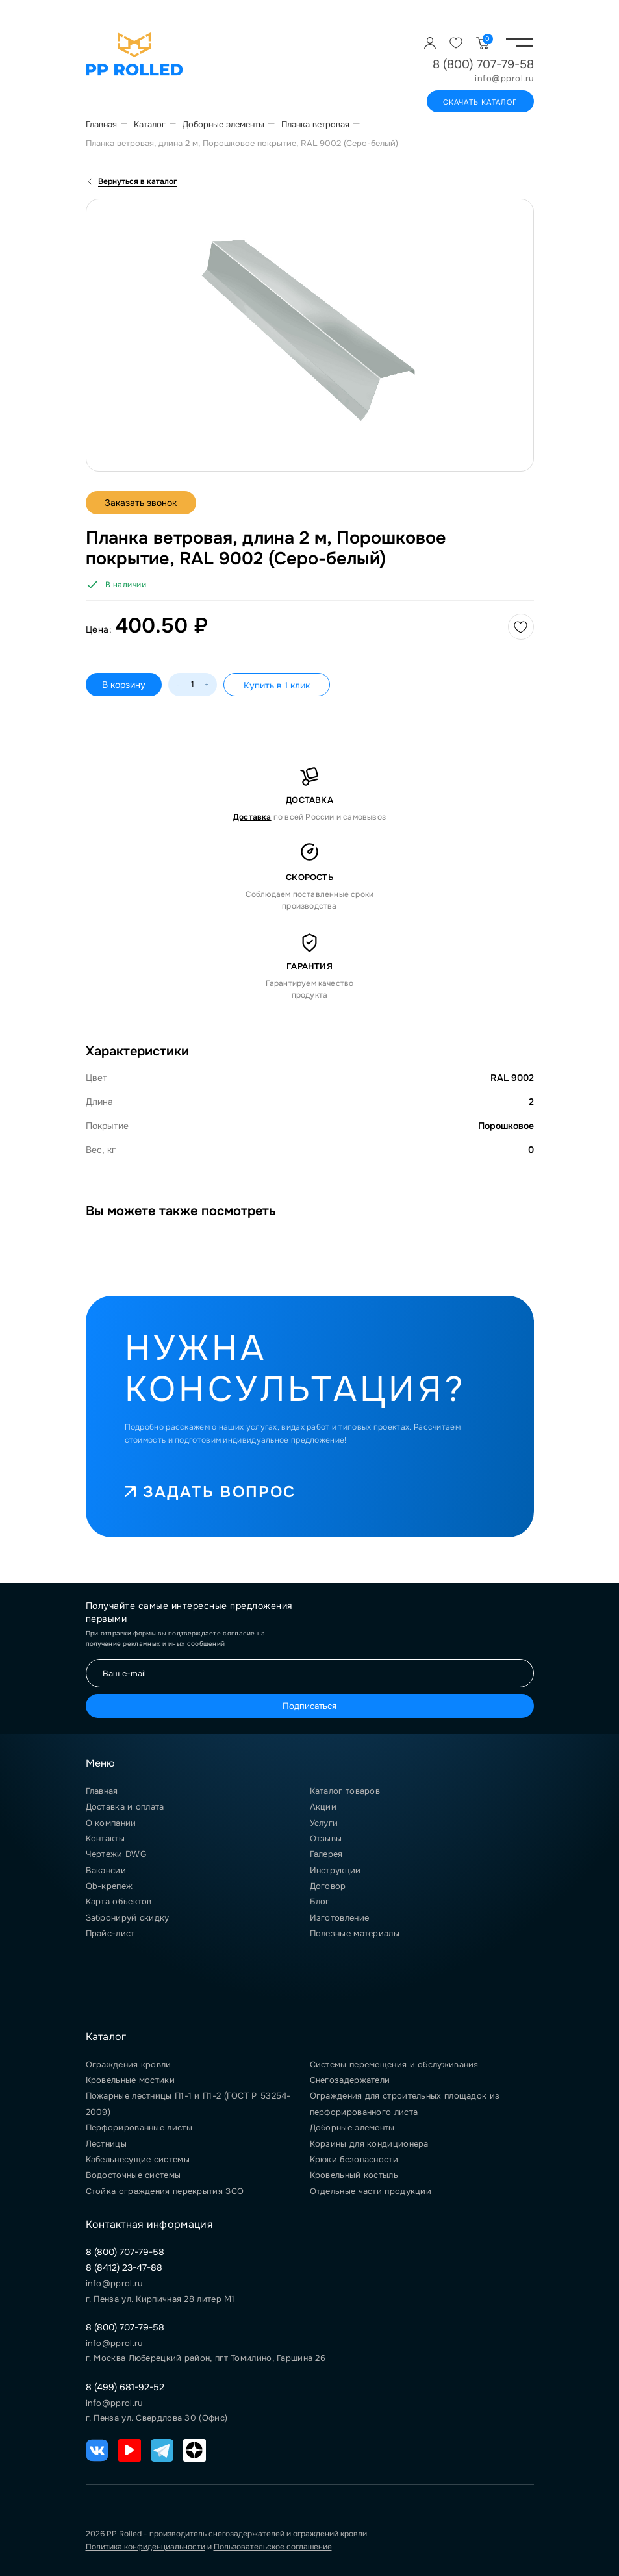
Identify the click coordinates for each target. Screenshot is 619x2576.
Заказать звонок (141, 503)
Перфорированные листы (139, 2127)
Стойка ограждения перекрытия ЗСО (165, 2191)
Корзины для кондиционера (369, 2143)
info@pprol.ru (504, 78)
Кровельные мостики (130, 2080)
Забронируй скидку (128, 1917)
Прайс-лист (110, 1933)
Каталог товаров (345, 1791)
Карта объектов (119, 1901)
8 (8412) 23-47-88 (124, 2267)
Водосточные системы (133, 2174)
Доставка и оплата (125, 1806)
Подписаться (309, 1705)
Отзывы (326, 1838)
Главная (102, 1791)
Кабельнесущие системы (138, 2159)
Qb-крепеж (109, 1885)
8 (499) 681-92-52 (125, 2387)
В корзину (123, 684)
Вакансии (106, 1870)
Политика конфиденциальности (145, 2547)
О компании (111, 1822)
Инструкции (335, 1870)
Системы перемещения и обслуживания (394, 2064)
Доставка (252, 817)
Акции (323, 1806)
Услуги (324, 1822)
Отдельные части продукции (371, 2191)
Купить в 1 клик (277, 685)
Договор (328, 1885)
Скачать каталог (480, 102)
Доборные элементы (352, 2127)
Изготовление (340, 1917)
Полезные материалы (354, 1933)
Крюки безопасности (354, 2159)
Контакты (105, 1838)
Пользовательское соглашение (273, 2547)
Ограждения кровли (128, 2064)
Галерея (326, 1854)
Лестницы (106, 2143)
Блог (320, 1901)
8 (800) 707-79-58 (483, 64)
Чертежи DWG (116, 1854)
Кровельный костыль (354, 2174)
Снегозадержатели (350, 2080)
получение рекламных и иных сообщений (155, 1643)
